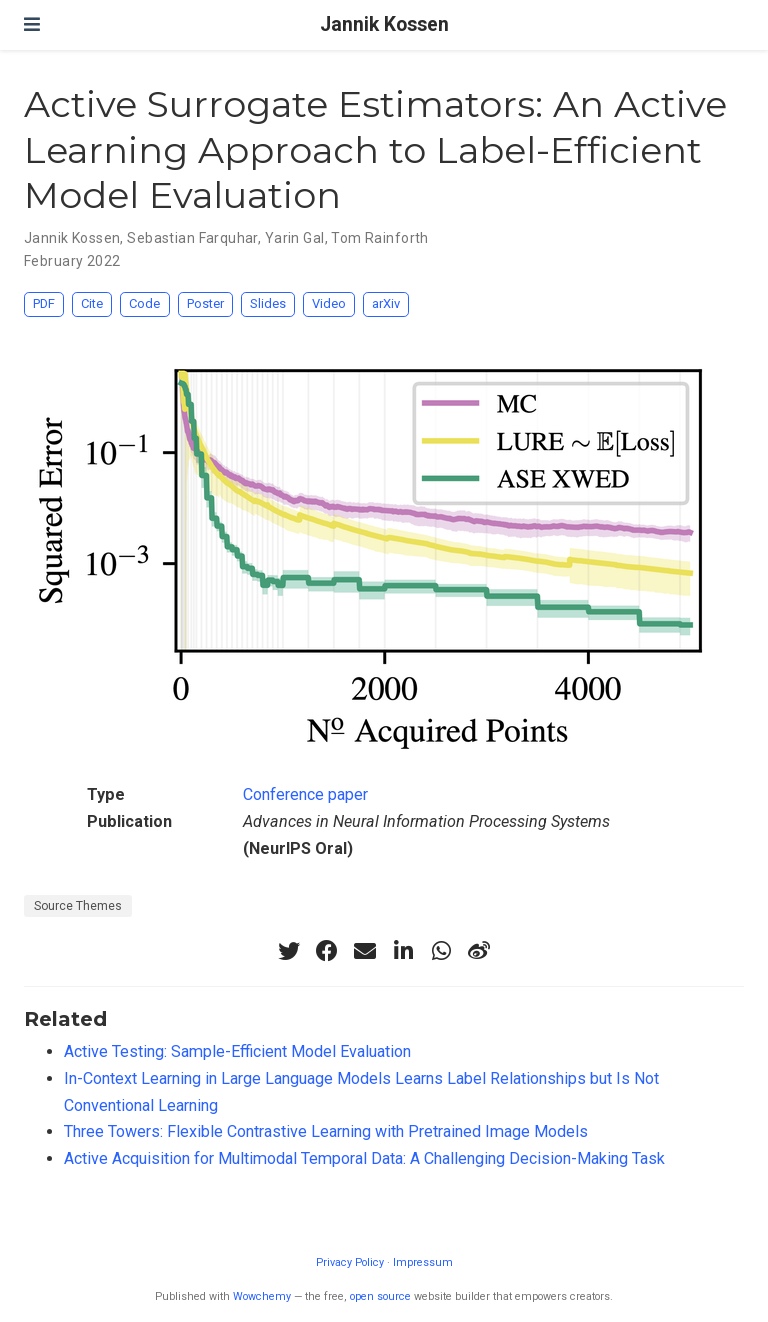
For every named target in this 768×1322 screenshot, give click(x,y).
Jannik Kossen (384, 24)
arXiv (386, 303)
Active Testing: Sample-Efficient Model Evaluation (237, 1051)
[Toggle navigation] (32, 24)
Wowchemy (262, 1296)
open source (380, 1296)
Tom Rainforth (379, 238)
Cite (92, 303)
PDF (44, 303)
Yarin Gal (295, 238)
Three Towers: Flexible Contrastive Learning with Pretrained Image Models (326, 1131)
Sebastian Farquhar (192, 238)
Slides (268, 303)
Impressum (423, 1262)
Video (329, 303)
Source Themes (78, 906)
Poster (205, 303)
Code (144, 303)
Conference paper (305, 794)
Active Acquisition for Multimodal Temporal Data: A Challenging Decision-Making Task (364, 1158)
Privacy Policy (350, 1262)
